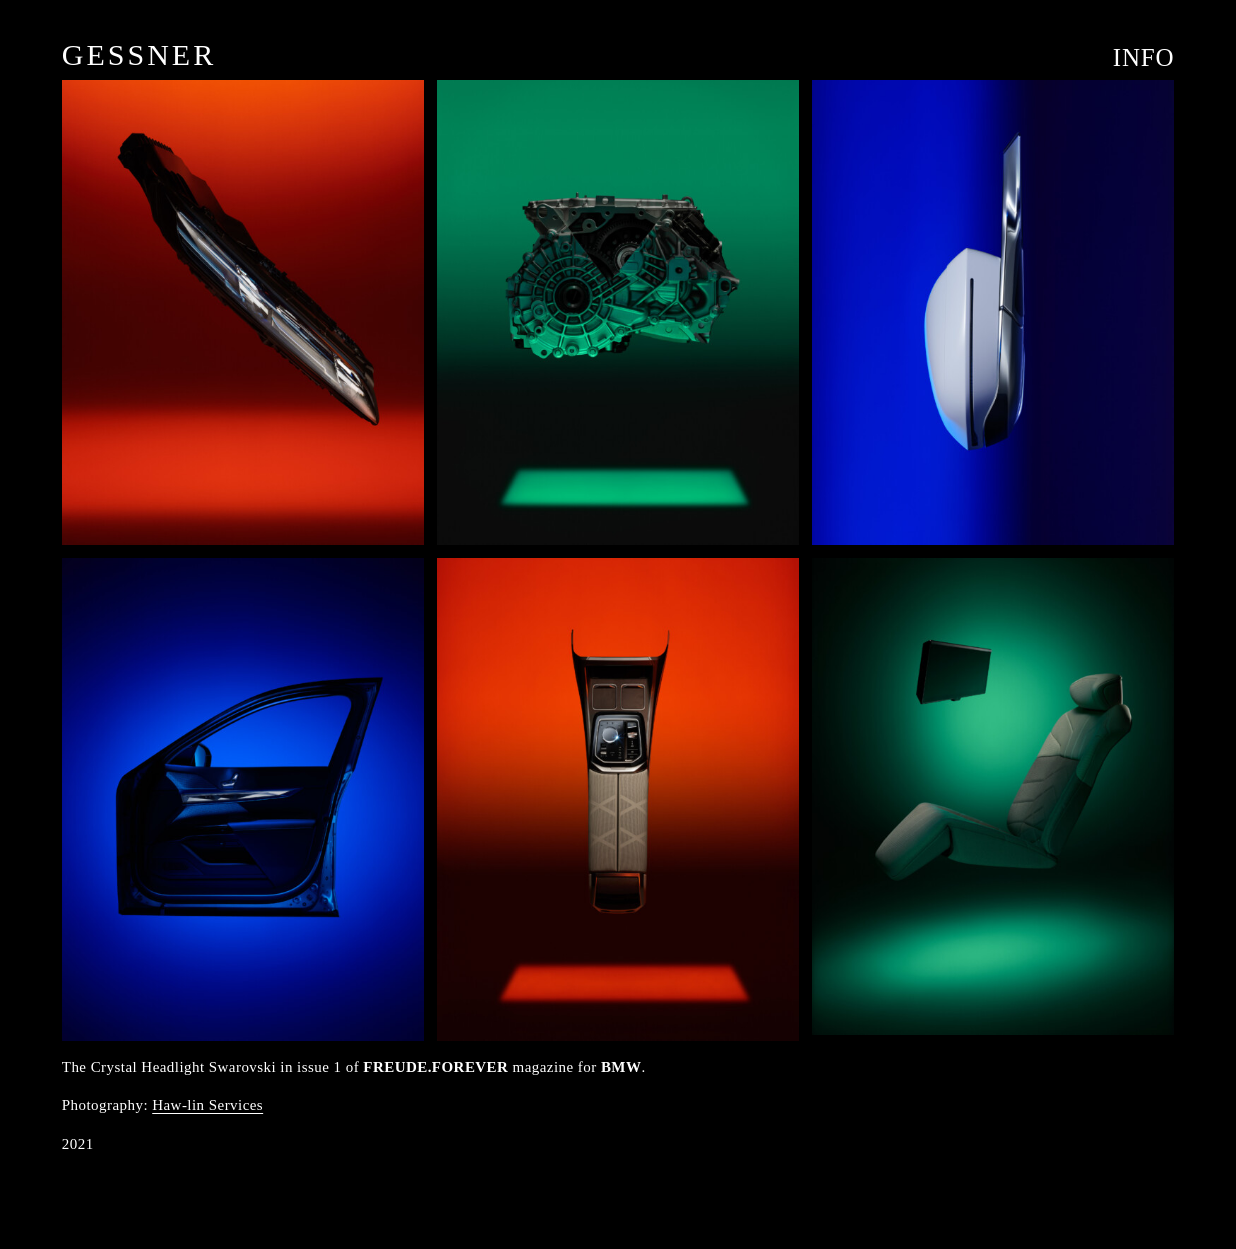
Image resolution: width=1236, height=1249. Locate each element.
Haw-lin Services (207, 1105)
